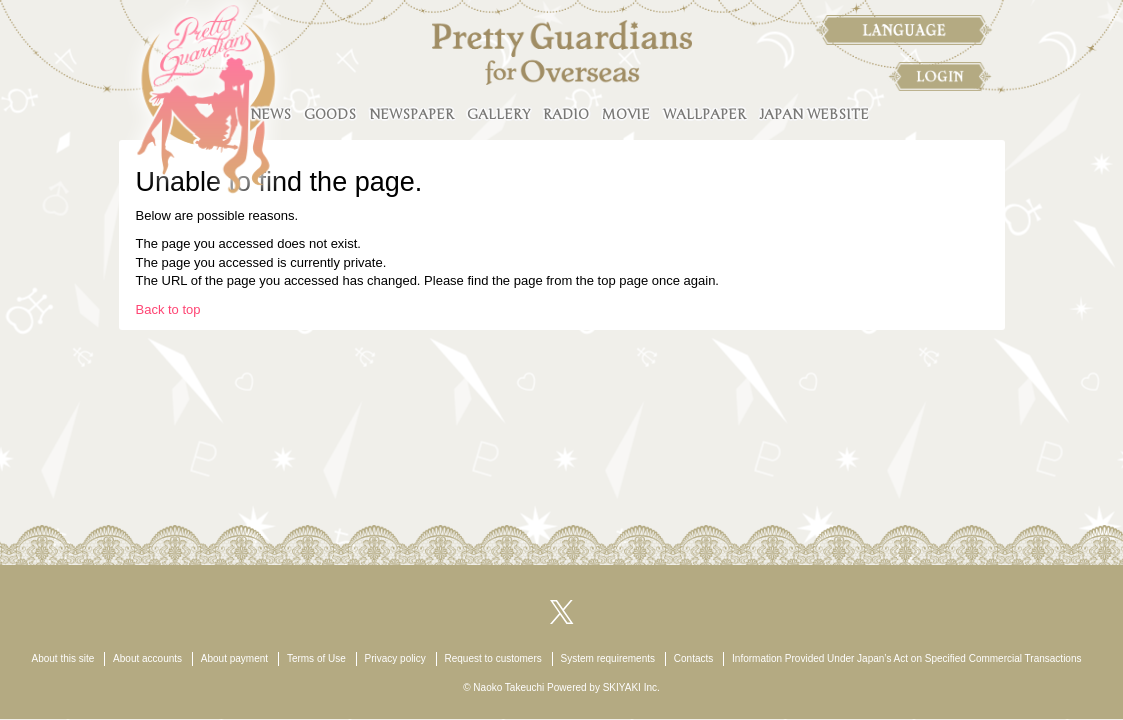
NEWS (270, 114)
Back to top (168, 309)
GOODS (330, 114)
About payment (234, 658)
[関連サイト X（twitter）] (562, 610)
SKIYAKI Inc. (631, 687)
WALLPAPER (704, 114)
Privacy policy (395, 658)
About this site (63, 658)
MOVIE (626, 114)
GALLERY (498, 114)
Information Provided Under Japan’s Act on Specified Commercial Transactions (906, 658)
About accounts (147, 658)
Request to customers (492, 658)
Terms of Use (316, 658)
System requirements (608, 658)
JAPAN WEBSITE (814, 114)
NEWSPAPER (411, 114)
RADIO (566, 114)
